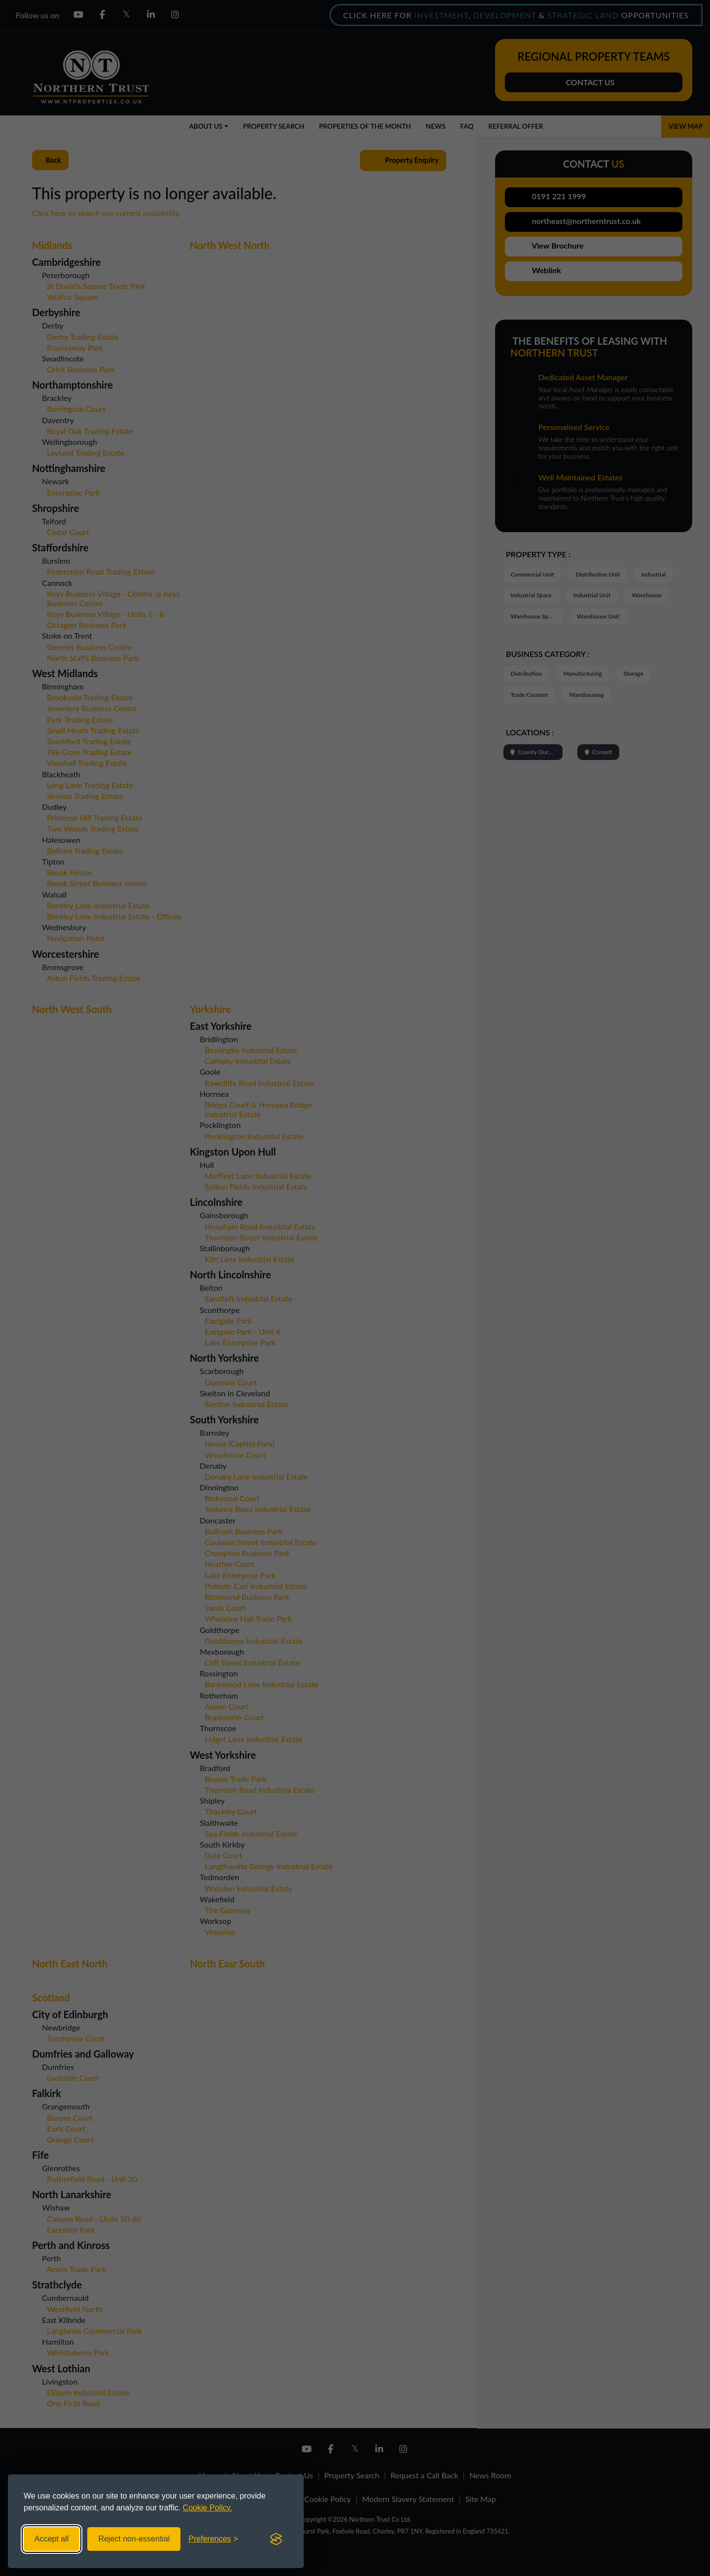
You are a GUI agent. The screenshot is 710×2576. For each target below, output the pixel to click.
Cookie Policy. (207, 2507)
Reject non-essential (134, 2539)
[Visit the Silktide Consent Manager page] (276, 2539)
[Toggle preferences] (213, 2539)
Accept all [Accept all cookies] (52, 2539)
